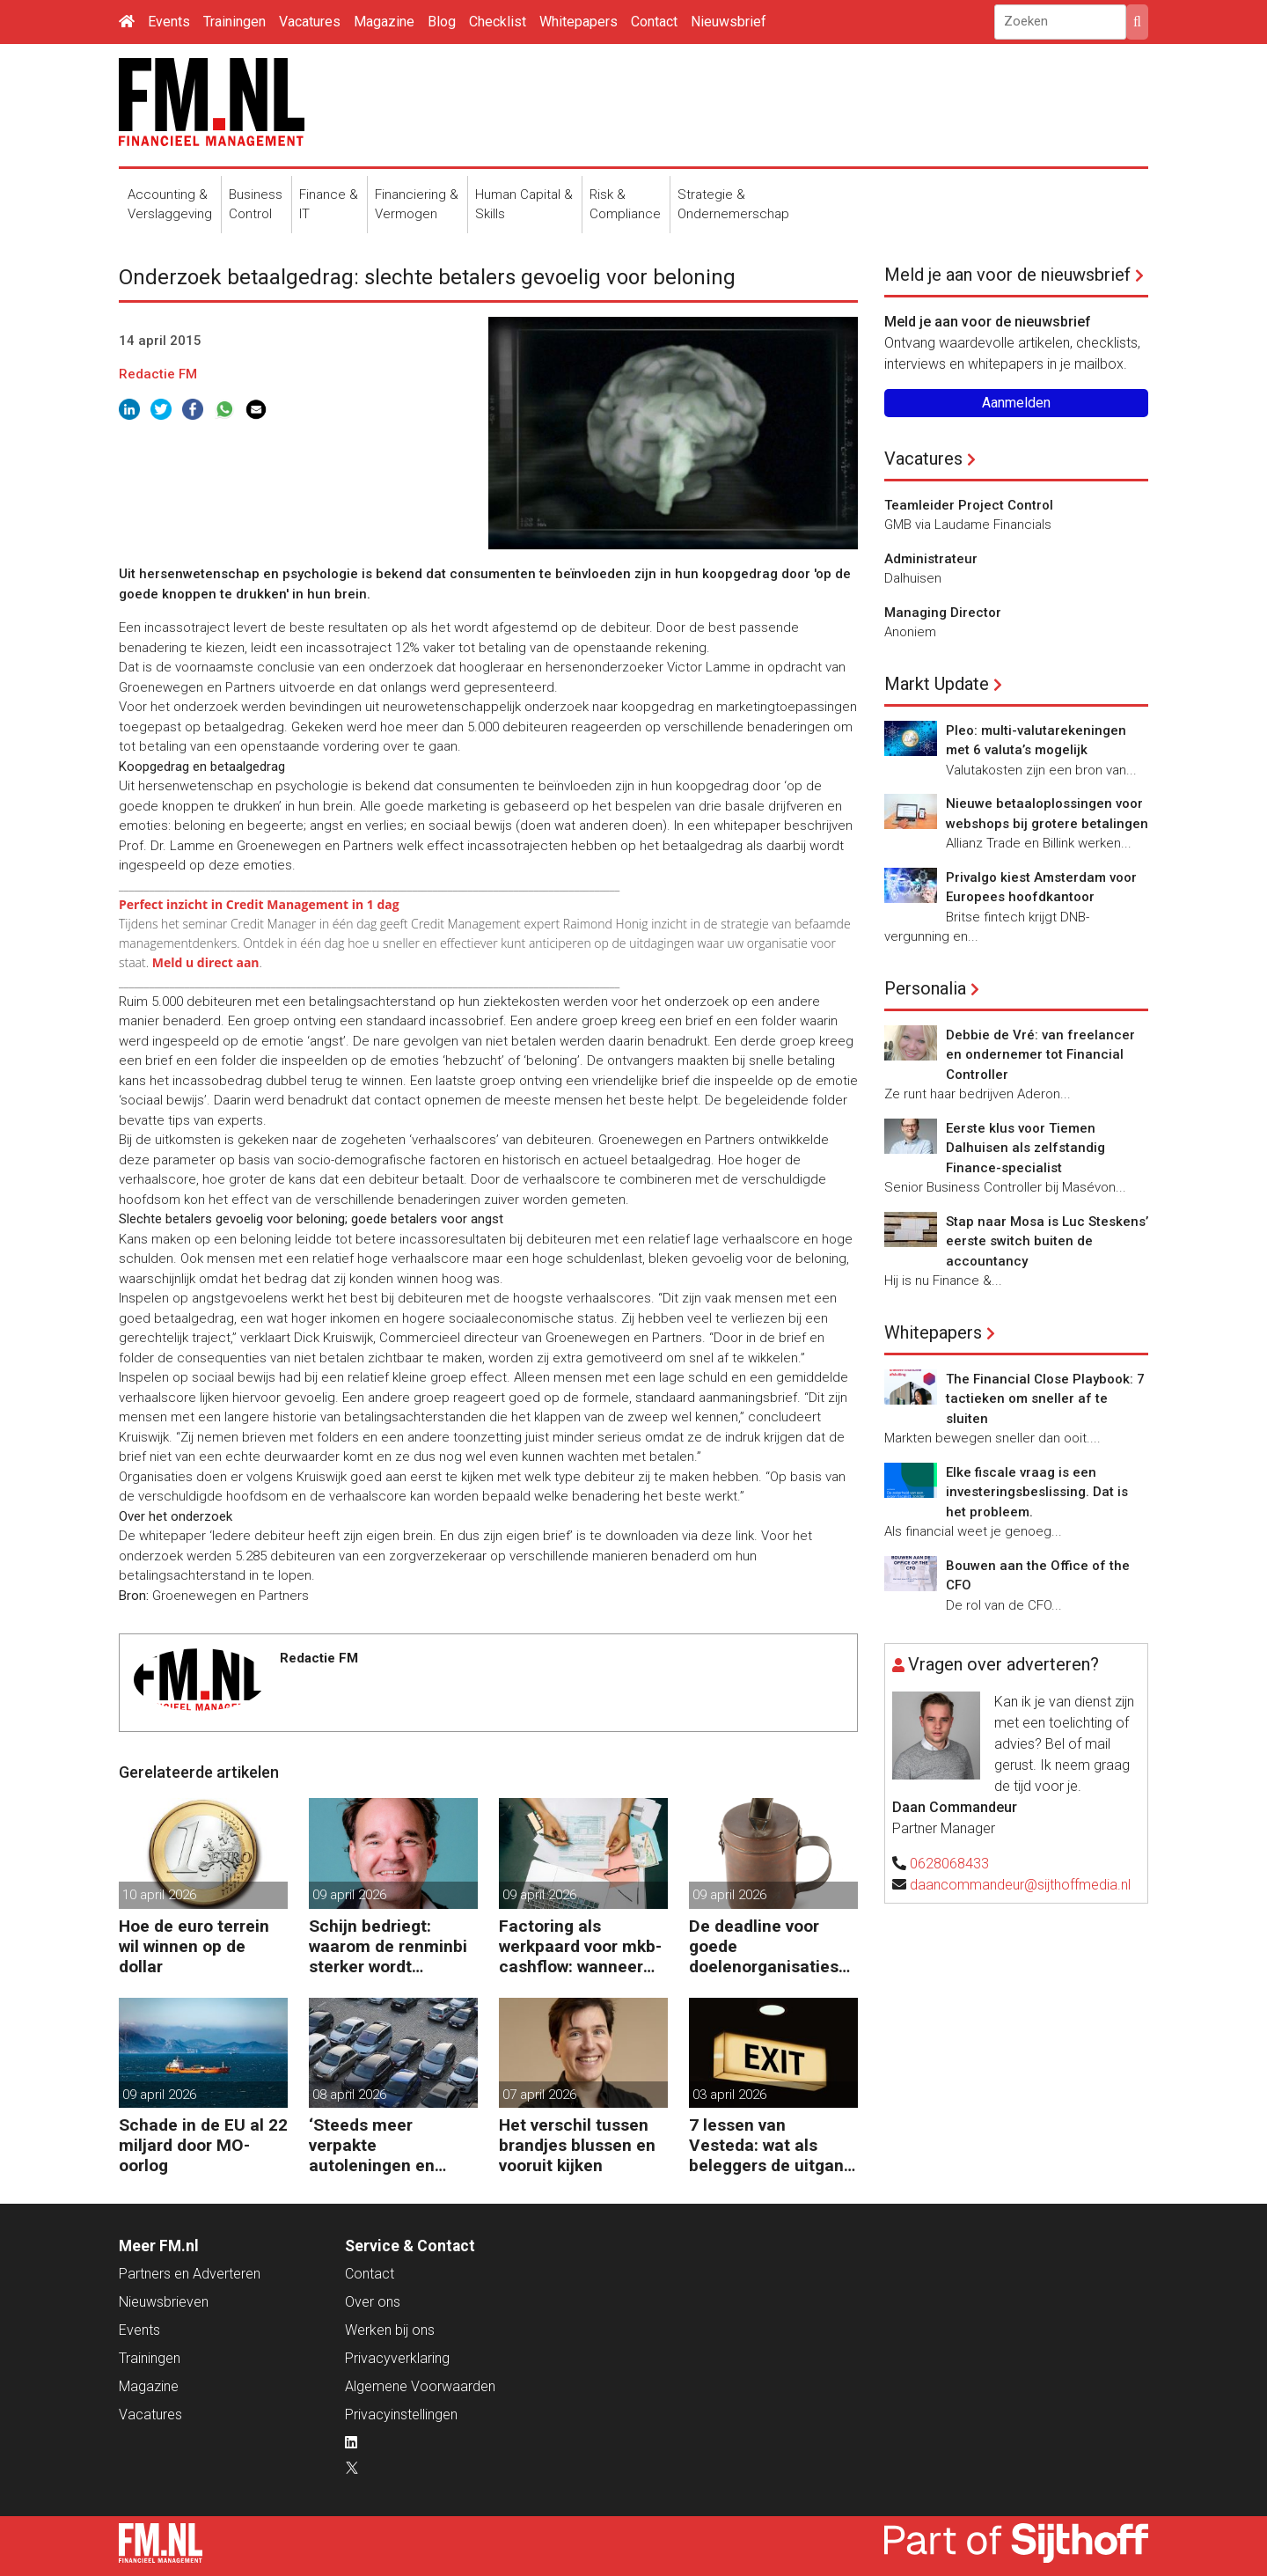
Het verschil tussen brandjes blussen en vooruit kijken (577, 2145)
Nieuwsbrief (728, 21)
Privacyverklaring (397, 2358)
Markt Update (936, 683)
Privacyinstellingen (401, 2414)
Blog (442, 21)
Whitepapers (578, 21)
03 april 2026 (729, 2095)
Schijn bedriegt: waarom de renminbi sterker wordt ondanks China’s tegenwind (388, 1946)
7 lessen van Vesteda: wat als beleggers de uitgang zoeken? (771, 2145)
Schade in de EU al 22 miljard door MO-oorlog (203, 2145)
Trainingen (234, 21)
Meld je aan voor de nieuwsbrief (1007, 274)
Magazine (384, 21)
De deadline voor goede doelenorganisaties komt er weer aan (764, 1946)
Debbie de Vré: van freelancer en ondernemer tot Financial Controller (1040, 1055)
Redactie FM (158, 374)
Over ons (372, 2301)
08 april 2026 (349, 2095)
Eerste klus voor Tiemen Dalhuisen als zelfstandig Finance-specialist (1025, 1148)
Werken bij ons (390, 2330)
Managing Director (942, 612)
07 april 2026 (539, 2095)
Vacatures (310, 21)
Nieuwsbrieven (164, 2301)
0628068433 (949, 1863)
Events (169, 21)
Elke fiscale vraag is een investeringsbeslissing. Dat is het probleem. (1037, 1492)
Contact (654, 21)
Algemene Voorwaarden (420, 2386)
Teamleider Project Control (968, 505)
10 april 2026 (159, 1895)
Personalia (925, 988)
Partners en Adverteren (189, 2273)
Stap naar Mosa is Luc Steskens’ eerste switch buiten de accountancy (1047, 1241)
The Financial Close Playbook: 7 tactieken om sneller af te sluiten (1045, 1399)
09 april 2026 (349, 1895)
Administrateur (931, 559)
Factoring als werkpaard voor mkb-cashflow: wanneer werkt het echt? (580, 1946)
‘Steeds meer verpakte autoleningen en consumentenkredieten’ (390, 2145)
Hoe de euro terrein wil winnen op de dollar (194, 1946)
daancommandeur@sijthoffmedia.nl (1020, 1884)
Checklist (497, 21)
